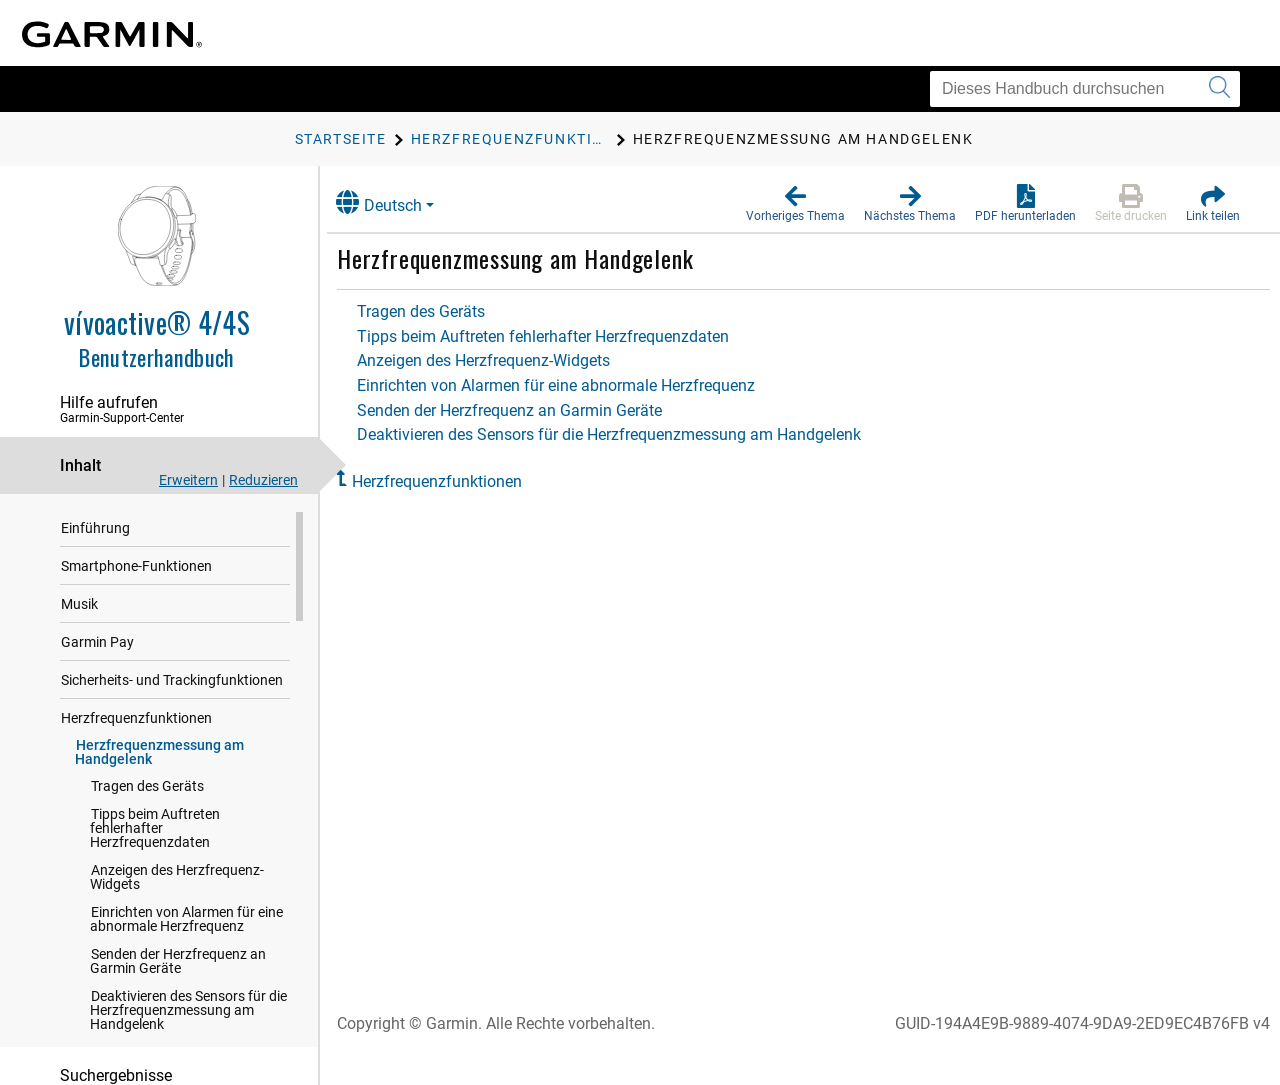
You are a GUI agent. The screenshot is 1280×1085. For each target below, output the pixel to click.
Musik (79, 605)
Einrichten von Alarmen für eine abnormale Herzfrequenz (186, 920)
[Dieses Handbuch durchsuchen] (1085, 89)
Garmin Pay (97, 643)
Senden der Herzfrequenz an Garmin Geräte (178, 962)
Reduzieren (263, 480)
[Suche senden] (1219, 89)
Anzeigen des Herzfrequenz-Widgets (177, 878)
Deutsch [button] (398, 202)
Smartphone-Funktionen (136, 567)
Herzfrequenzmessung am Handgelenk (159, 753)
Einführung (95, 529)
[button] (795, 204)
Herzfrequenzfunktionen (136, 719)
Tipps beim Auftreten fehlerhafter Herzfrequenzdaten (155, 829)
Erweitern (188, 480)
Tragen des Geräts (147, 787)
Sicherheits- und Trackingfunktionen (172, 681)
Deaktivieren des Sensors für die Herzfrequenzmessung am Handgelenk (188, 1011)
